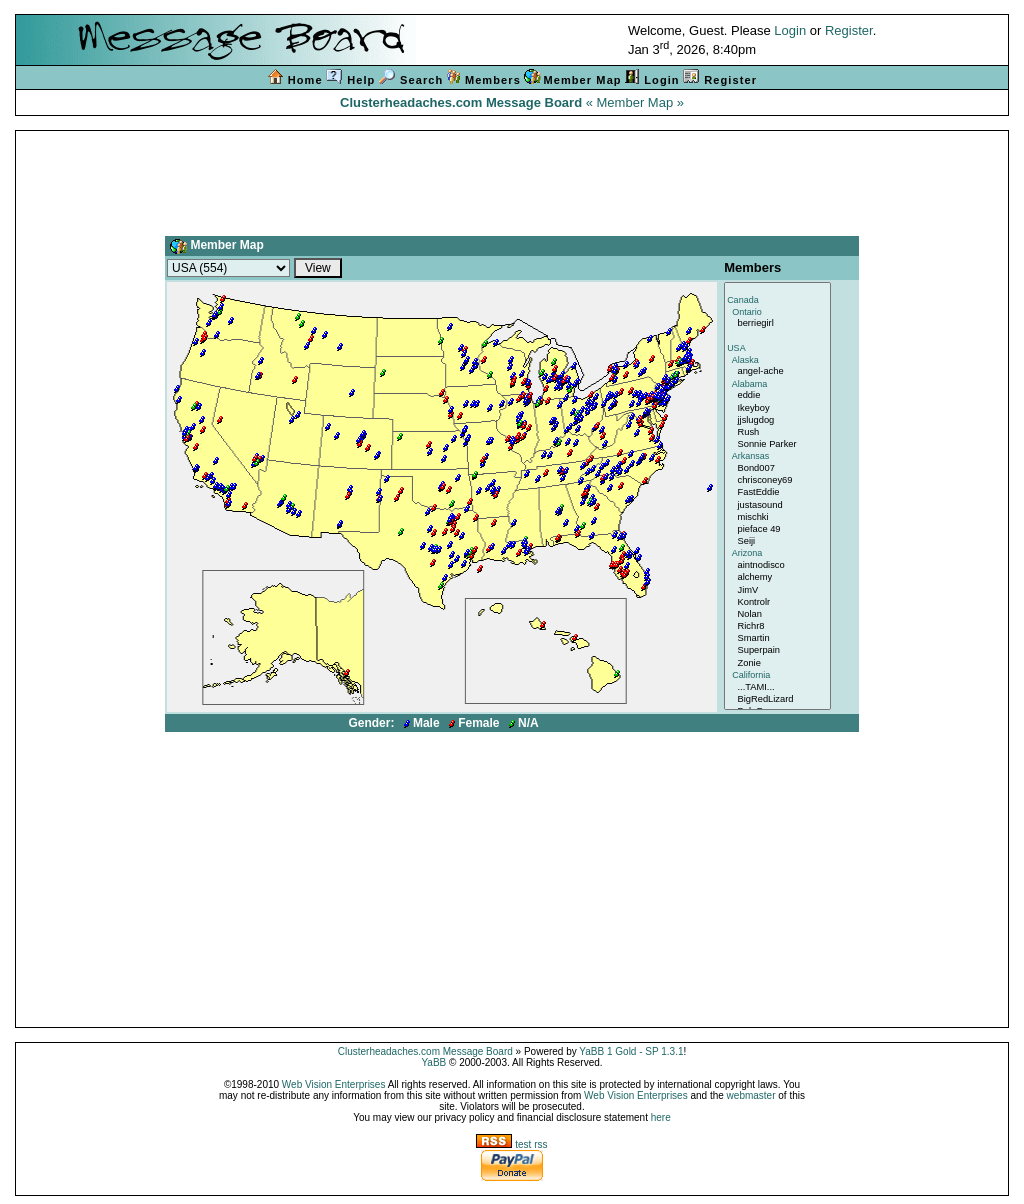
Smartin (777, 639)
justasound (777, 506)
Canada (777, 301)
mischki (777, 518)
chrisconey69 (777, 481)
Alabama (777, 385)
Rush (777, 433)
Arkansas (777, 457)
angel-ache (777, 372)
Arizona (777, 554)
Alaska (777, 361)
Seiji (777, 542)
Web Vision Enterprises (334, 1084)
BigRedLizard (777, 700)
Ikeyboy (777, 409)
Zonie (777, 664)
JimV (777, 591)
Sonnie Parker (777, 445)
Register (849, 30)
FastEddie (777, 493)
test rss (511, 1144)
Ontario (777, 313)
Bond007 (777, 469)
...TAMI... (777, 688)
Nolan (777, 615)
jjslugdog (777, 421)
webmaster (751, 1095)
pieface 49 (777, 530)
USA (777, 349)
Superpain (777, 651)
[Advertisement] (512, 179)
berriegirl (777, 324)
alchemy (777, 578)
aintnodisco (777, 566)
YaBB (433, 1062)
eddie (777, 396)
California (777, 676)
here (661, 1117)
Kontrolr (777, 603)
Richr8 (777, 627)
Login (790, 30)
